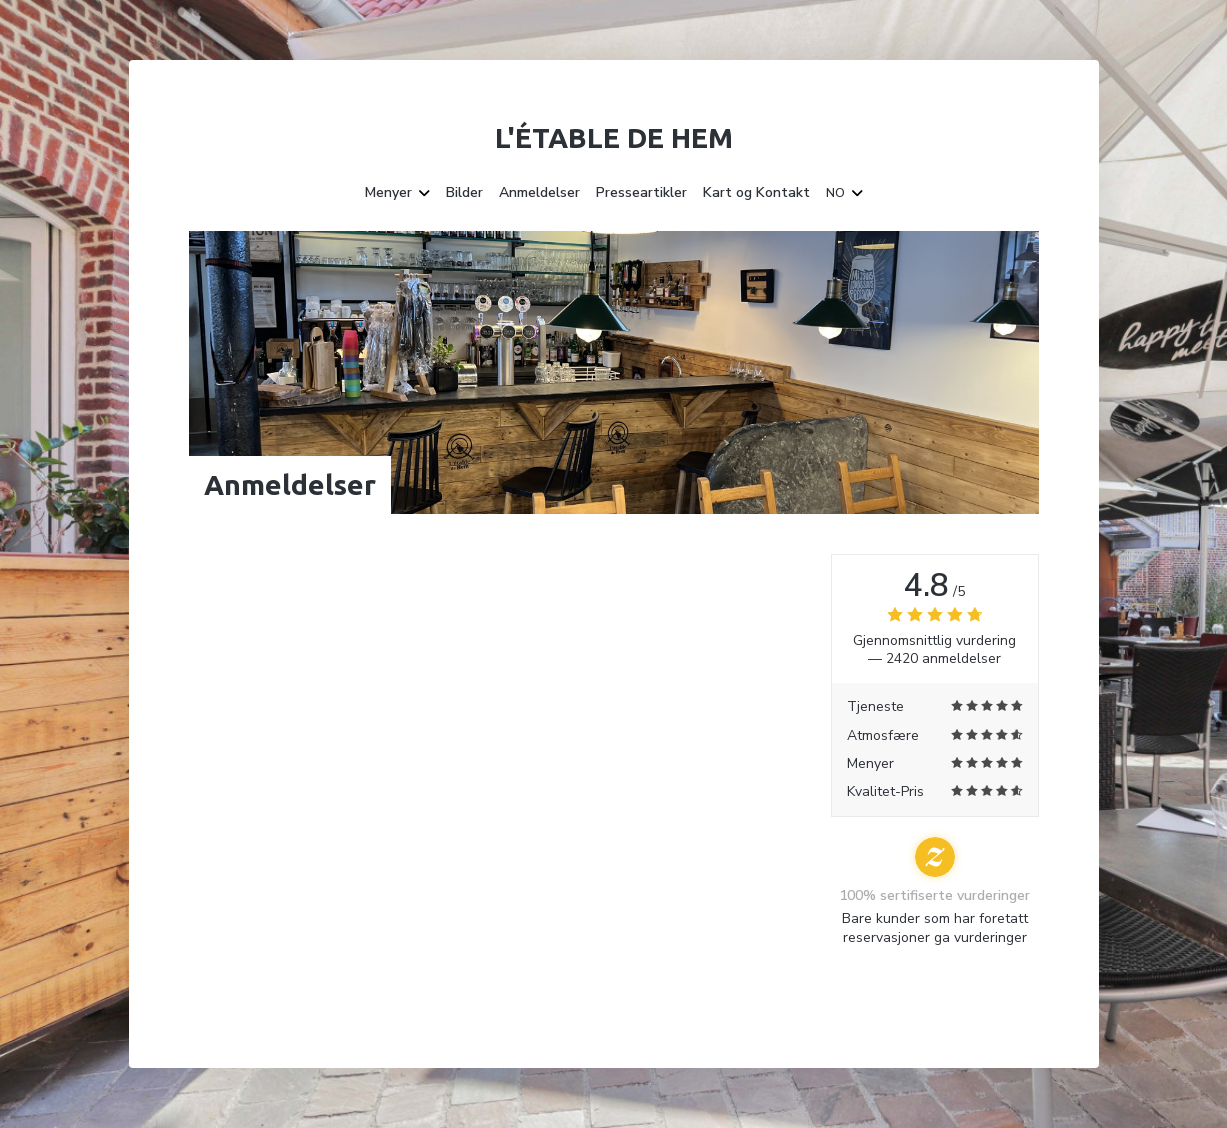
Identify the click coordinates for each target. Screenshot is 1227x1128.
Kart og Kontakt (756, 193)
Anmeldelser (539, 193)
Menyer (397, 193)
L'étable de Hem (614, 137)
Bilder (464, 193)
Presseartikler (641, 193)
